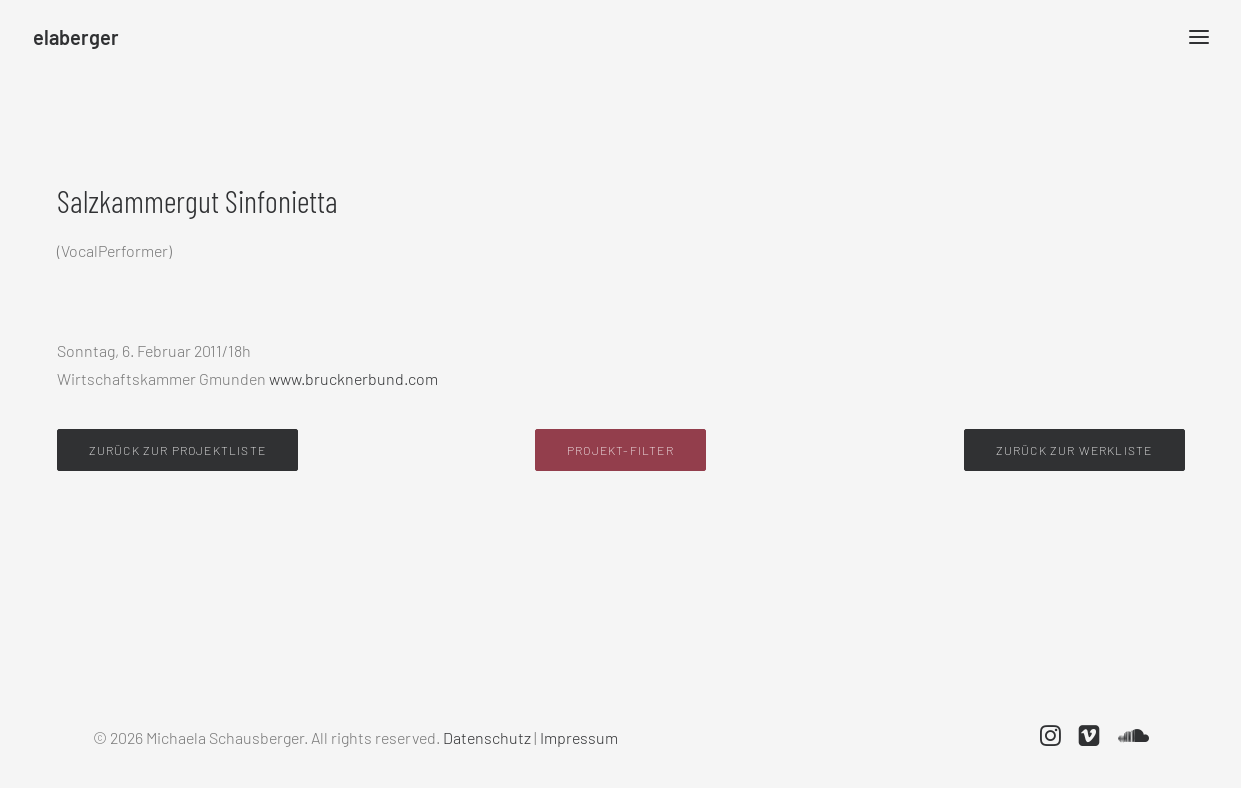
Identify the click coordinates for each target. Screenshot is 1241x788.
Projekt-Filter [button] (620, 450)
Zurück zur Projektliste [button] (178, 450)
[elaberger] (76, 37)
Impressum (579, 737)
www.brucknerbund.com (352, 378)
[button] (1050, 739)
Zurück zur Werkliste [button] (1074, 450)
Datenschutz (487, 737)
